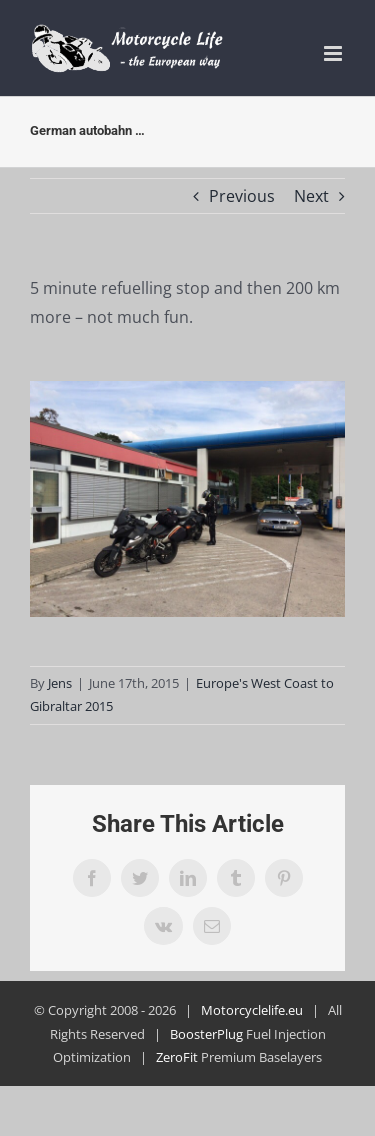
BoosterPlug (206, 1034)
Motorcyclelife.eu (252, 1010)
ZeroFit (177, 1057)
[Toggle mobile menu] (334, 53)
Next (311, 196)
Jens (60, 683)
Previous (242, 196)
